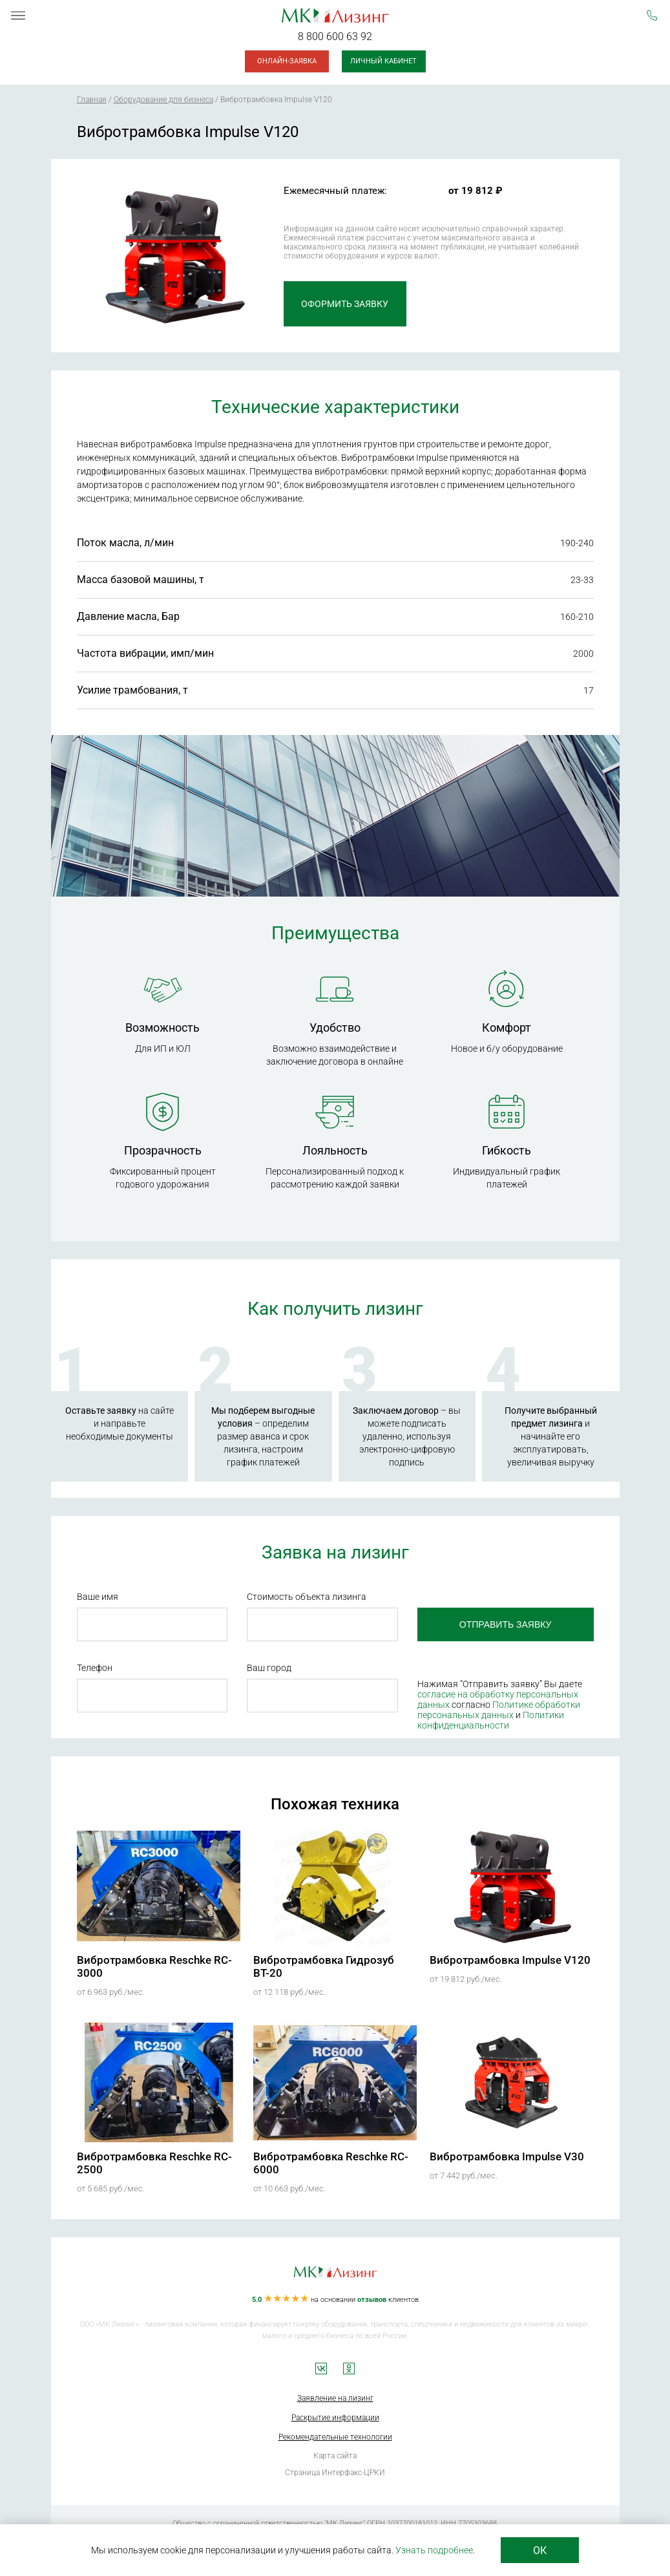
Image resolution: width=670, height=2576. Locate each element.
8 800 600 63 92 (335, 36)
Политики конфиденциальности (490, 1720)
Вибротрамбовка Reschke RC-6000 (330, 2163)
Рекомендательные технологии (335, 2437)
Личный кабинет (383, 61)
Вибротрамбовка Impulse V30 (507, 2156)
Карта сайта (335, 2455)
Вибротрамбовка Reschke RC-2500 (154, 2163)
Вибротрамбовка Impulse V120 (510, 1959)
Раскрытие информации (335, 2417)
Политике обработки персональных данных (498, 1709)
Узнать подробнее (434, 2550)
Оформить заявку (344, 304)
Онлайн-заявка (287, 61)
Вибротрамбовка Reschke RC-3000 (154, 1966)
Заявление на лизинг (335, 2398)
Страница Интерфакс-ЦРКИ (335, 2472)
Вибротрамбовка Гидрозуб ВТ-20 (323, 1966)
